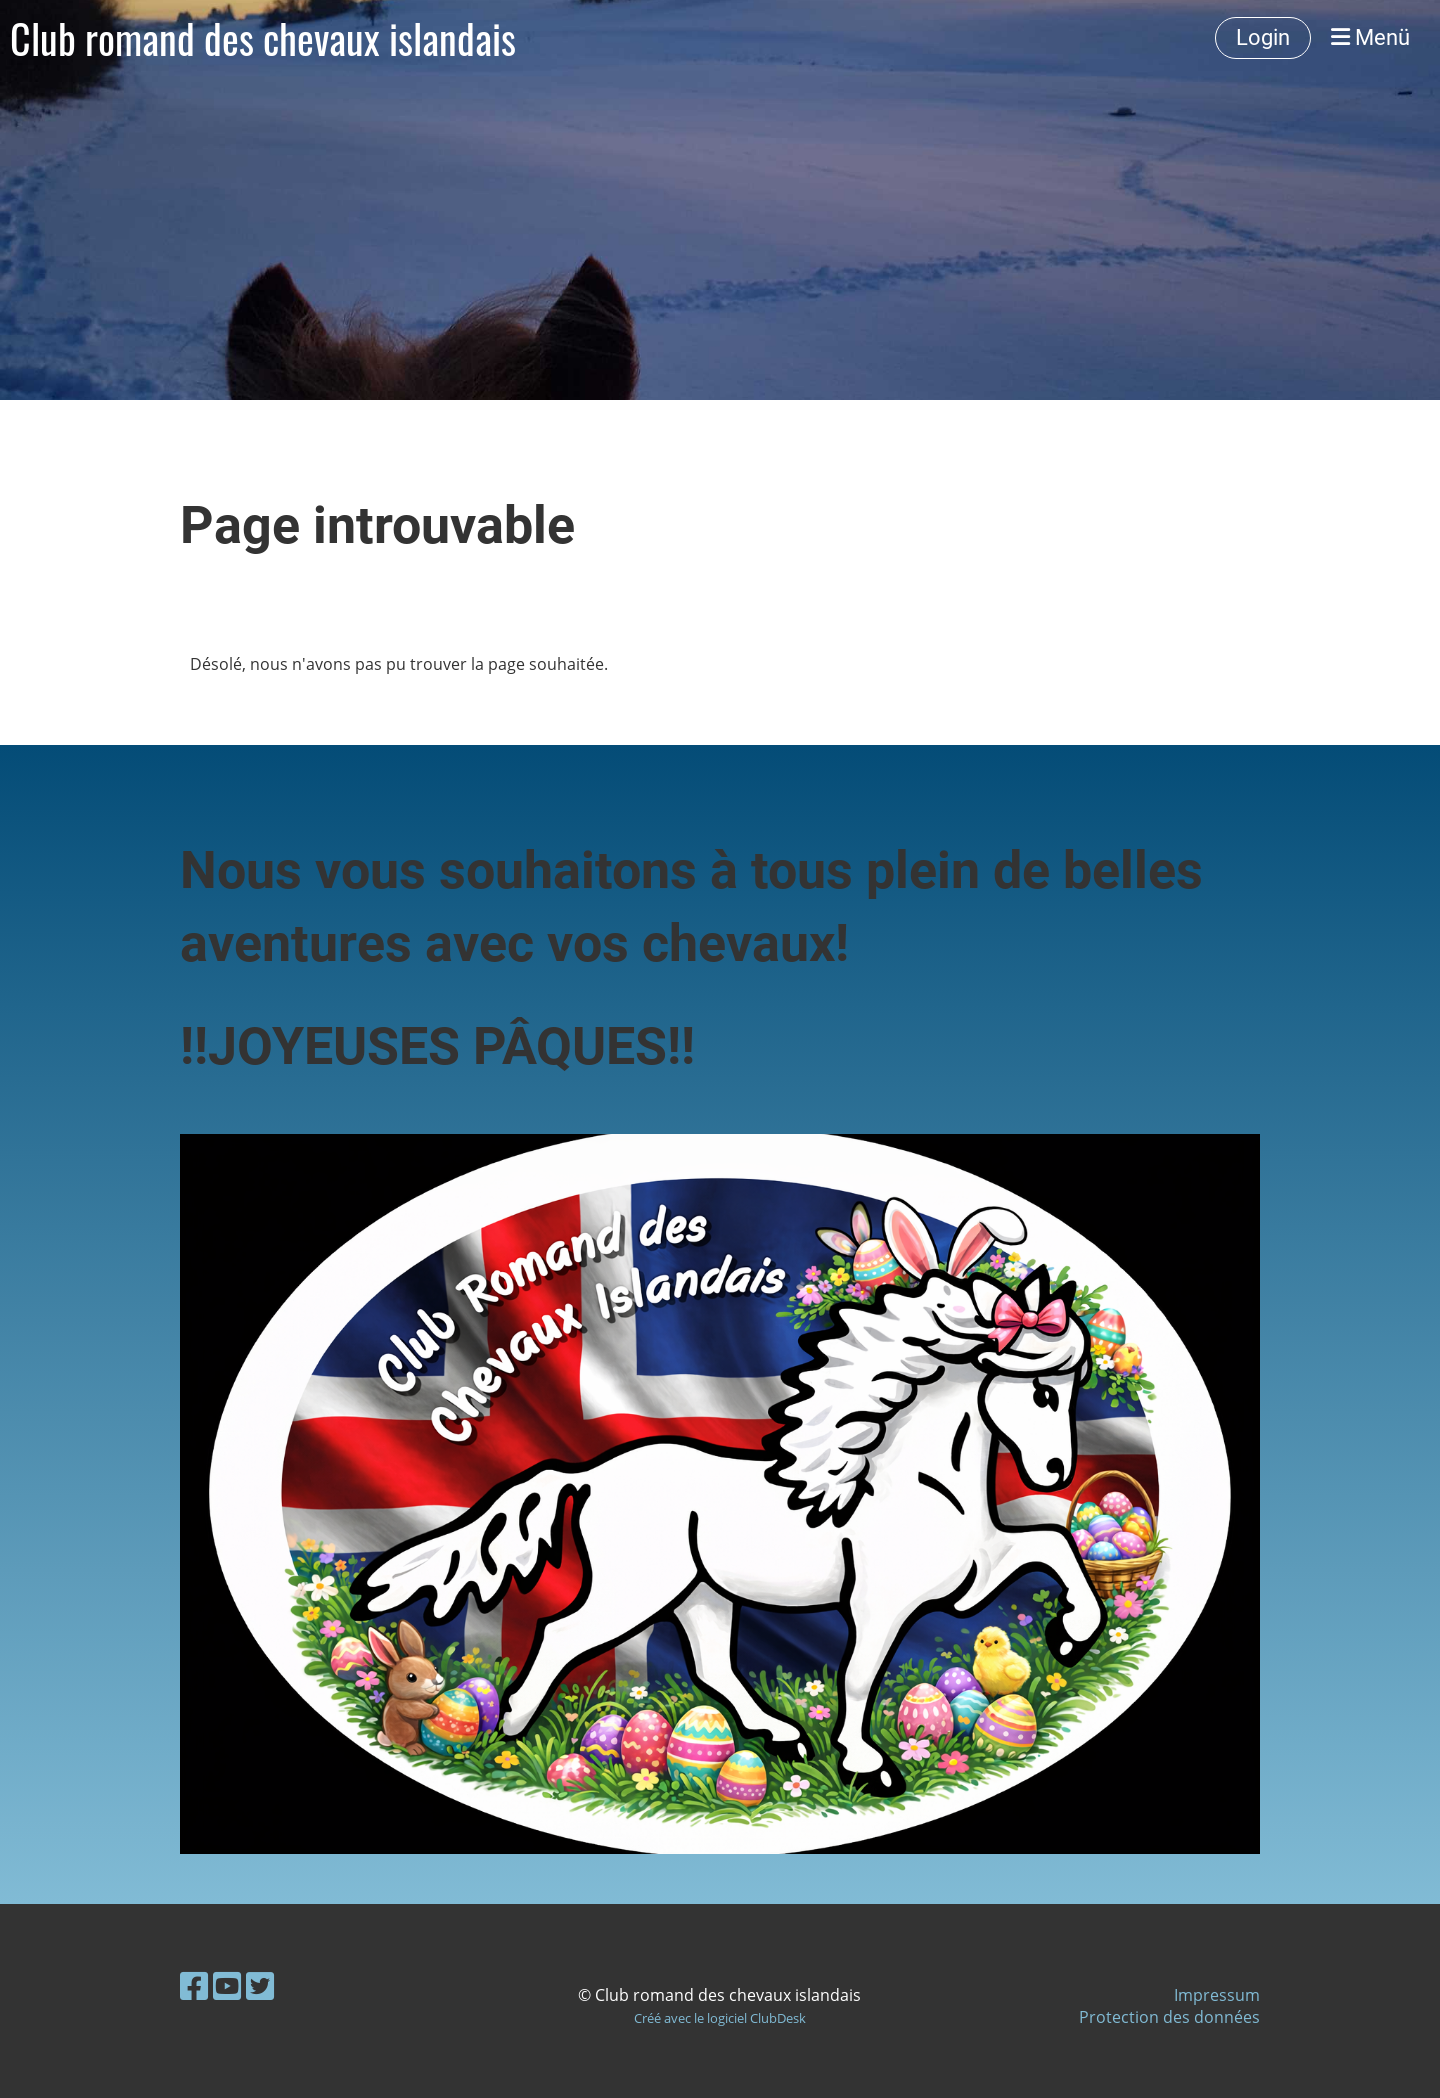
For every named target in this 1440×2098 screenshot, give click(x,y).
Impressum (1217, 1995)
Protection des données (1169, 2017)
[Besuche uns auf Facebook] (194, 1985)
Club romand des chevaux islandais (263, 38)
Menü (1370, 37)
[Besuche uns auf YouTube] (227, 1985)
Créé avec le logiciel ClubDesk (720, 2018)
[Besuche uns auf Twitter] (260, 1985)
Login (1263, 37)
